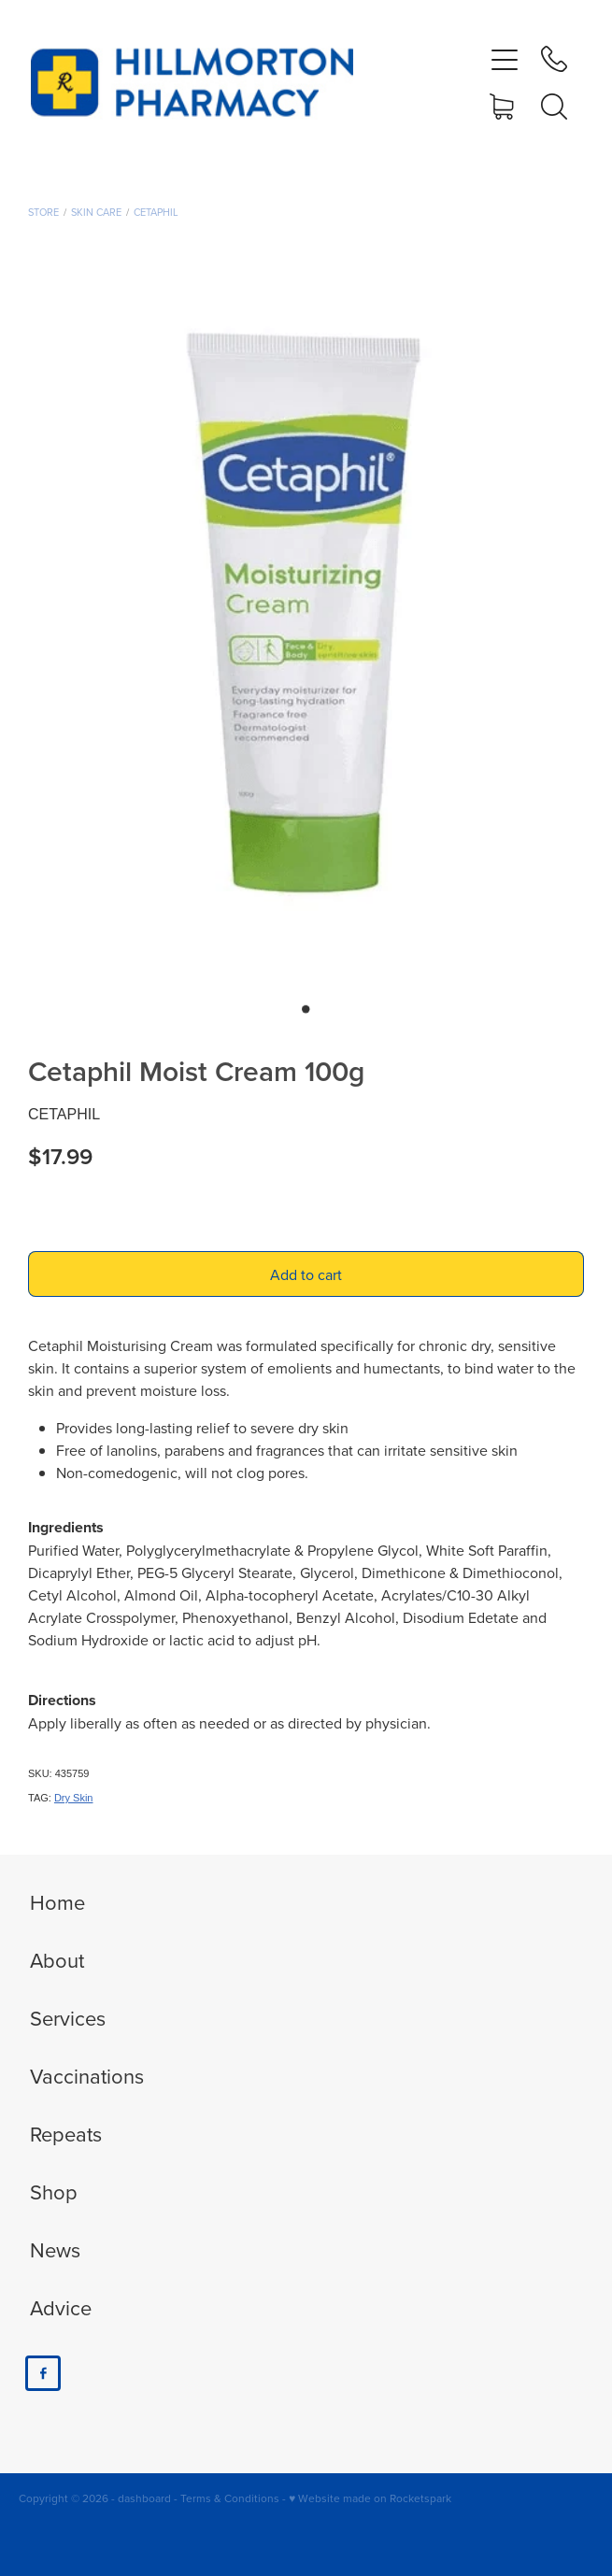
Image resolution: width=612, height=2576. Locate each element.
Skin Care (96, 212)
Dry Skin (73, 1797)
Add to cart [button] (306, 1274)
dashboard (144, 2498)
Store (43, 212)
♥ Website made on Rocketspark (370, 2498)
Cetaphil (156, 212)
